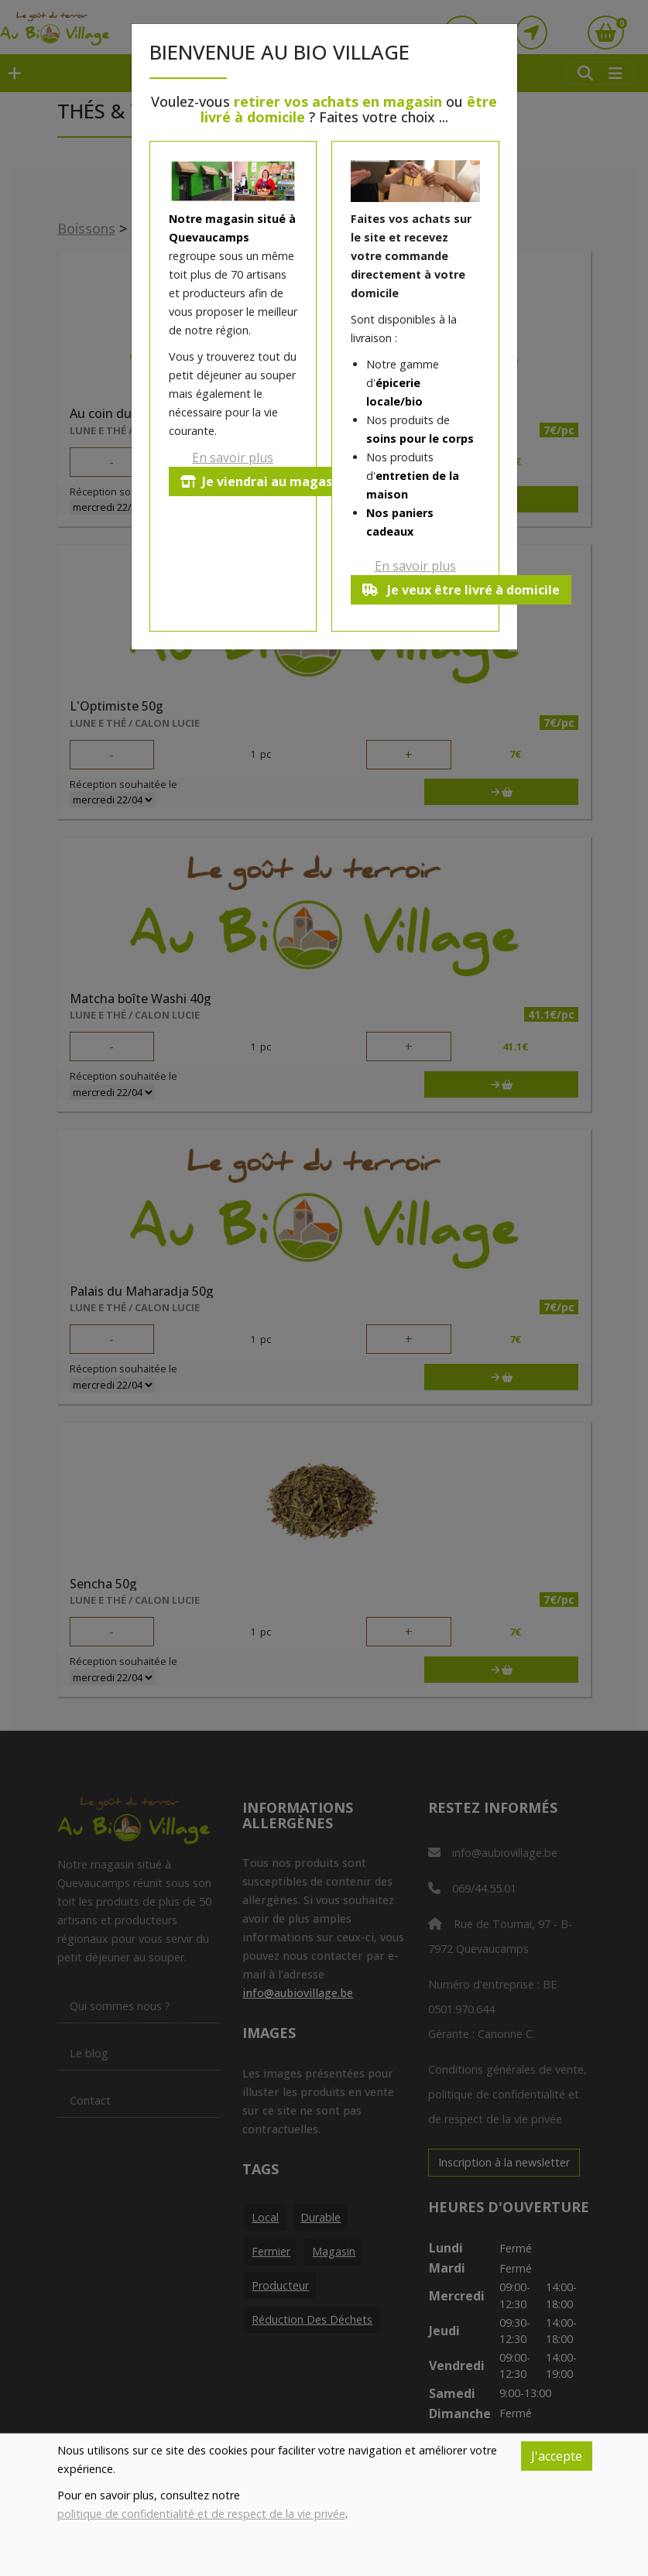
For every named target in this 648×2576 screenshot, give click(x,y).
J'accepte (556, 2456)
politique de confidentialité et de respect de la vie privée (201, 2513)
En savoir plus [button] (232, 457)
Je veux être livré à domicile (462, 589)
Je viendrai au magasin (263, 481)
